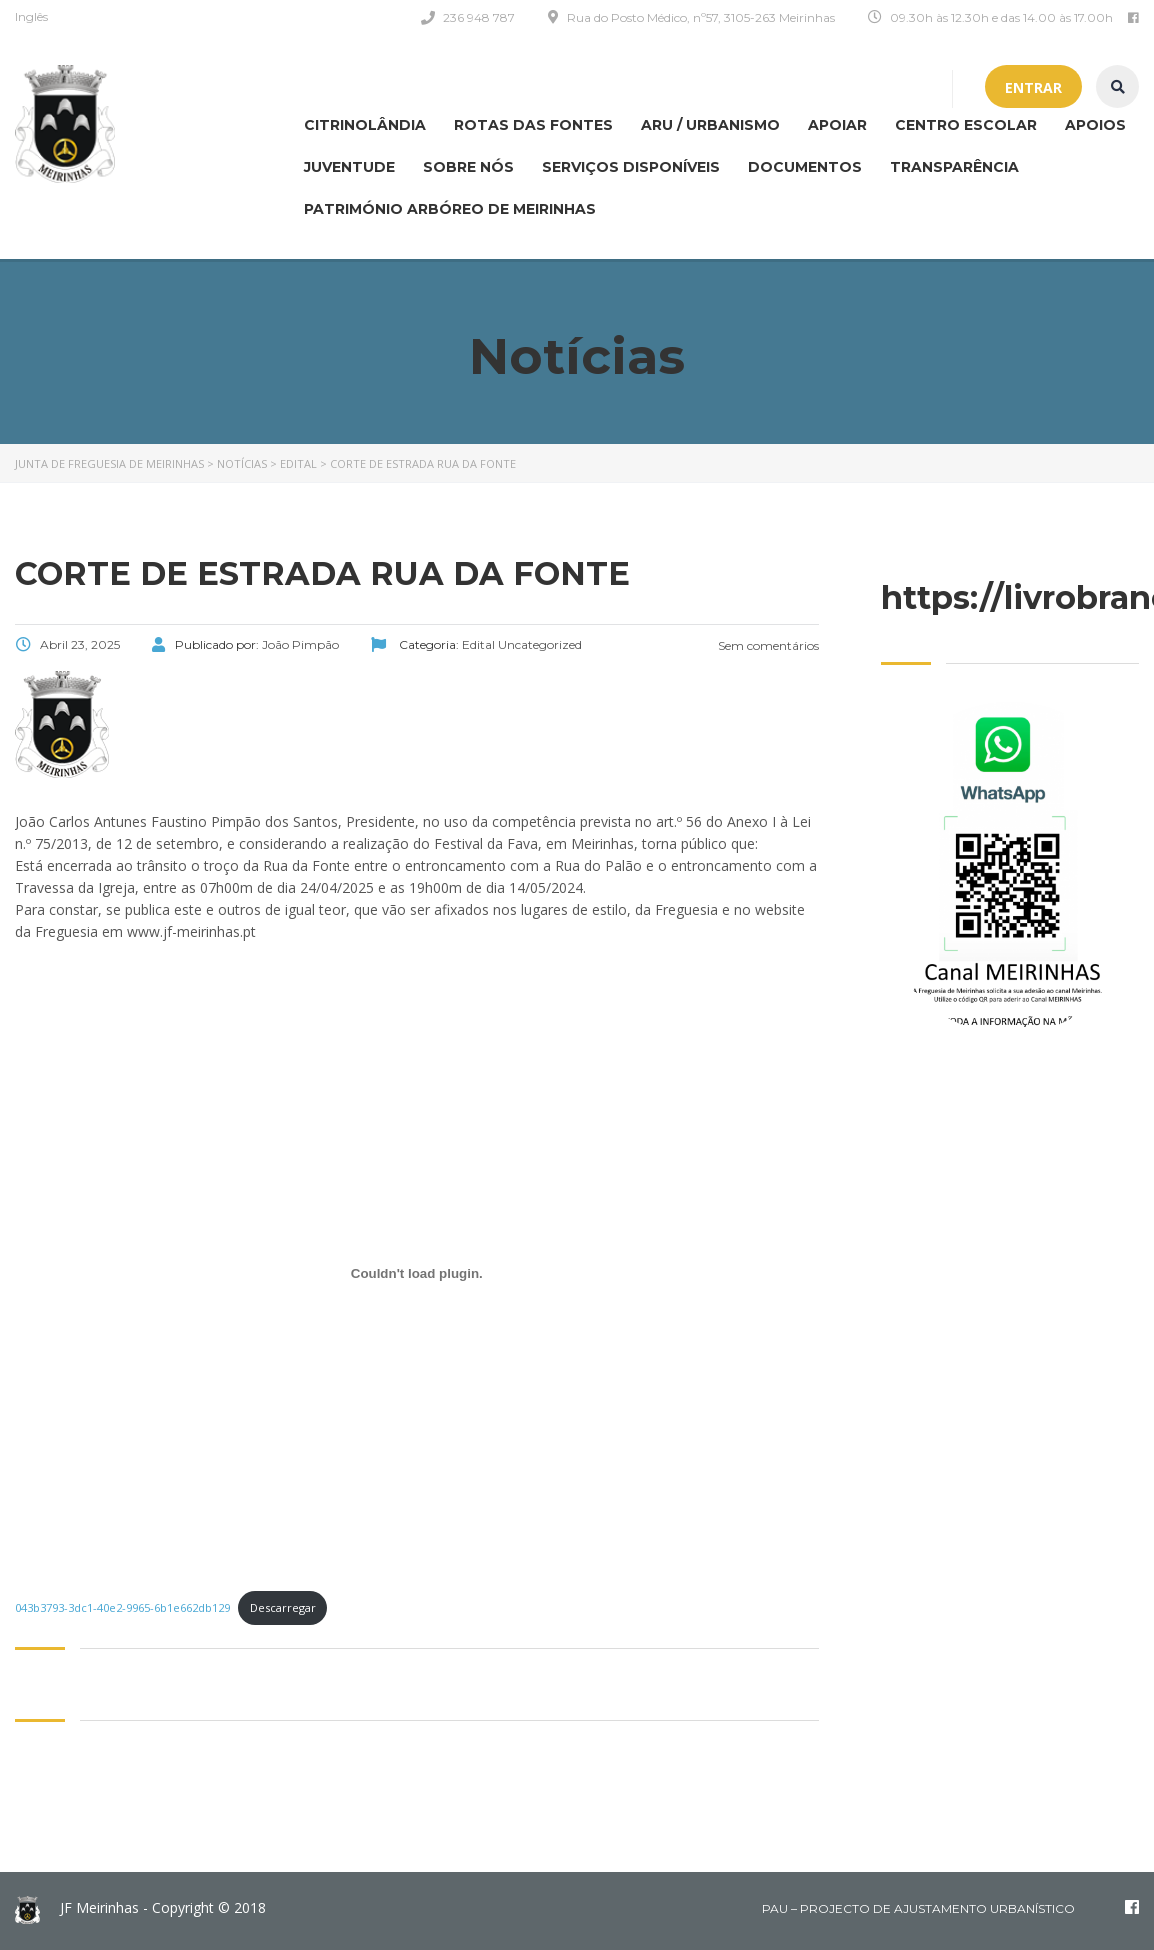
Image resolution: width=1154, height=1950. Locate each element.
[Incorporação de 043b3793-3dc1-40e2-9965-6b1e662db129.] (417, 1273)
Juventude (349, 167)
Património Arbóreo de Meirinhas (450, 209)
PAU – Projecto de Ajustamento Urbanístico (918, 1908)
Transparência (954, 167)
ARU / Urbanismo (710, 125)
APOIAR (837, 125)
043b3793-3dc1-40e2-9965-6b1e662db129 (122, 1607)
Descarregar (283, 1607)
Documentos (805, 167)
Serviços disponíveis (631, 167)
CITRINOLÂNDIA (365, 125)
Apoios (1095, 125)
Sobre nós (468, 167)
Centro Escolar (966, 125)
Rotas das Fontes (533, 125)
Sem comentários (767, 645)
